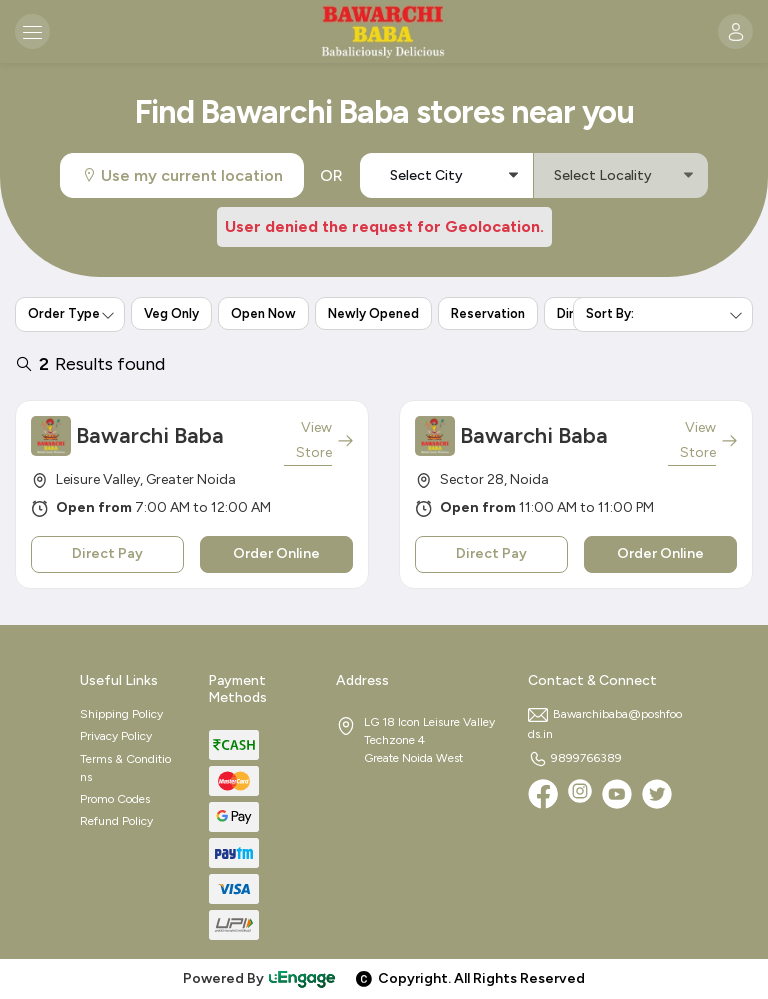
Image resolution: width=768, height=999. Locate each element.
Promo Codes (115, 799)
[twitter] (657, 794)
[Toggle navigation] (32, 31)
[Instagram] (580, 794)
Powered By (260, 978)
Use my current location (182, 175)
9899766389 (575, 758)
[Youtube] (617, 794)
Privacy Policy (116, 736)
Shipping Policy (121, 714)
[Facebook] (543, 794)
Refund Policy (116, 821)
